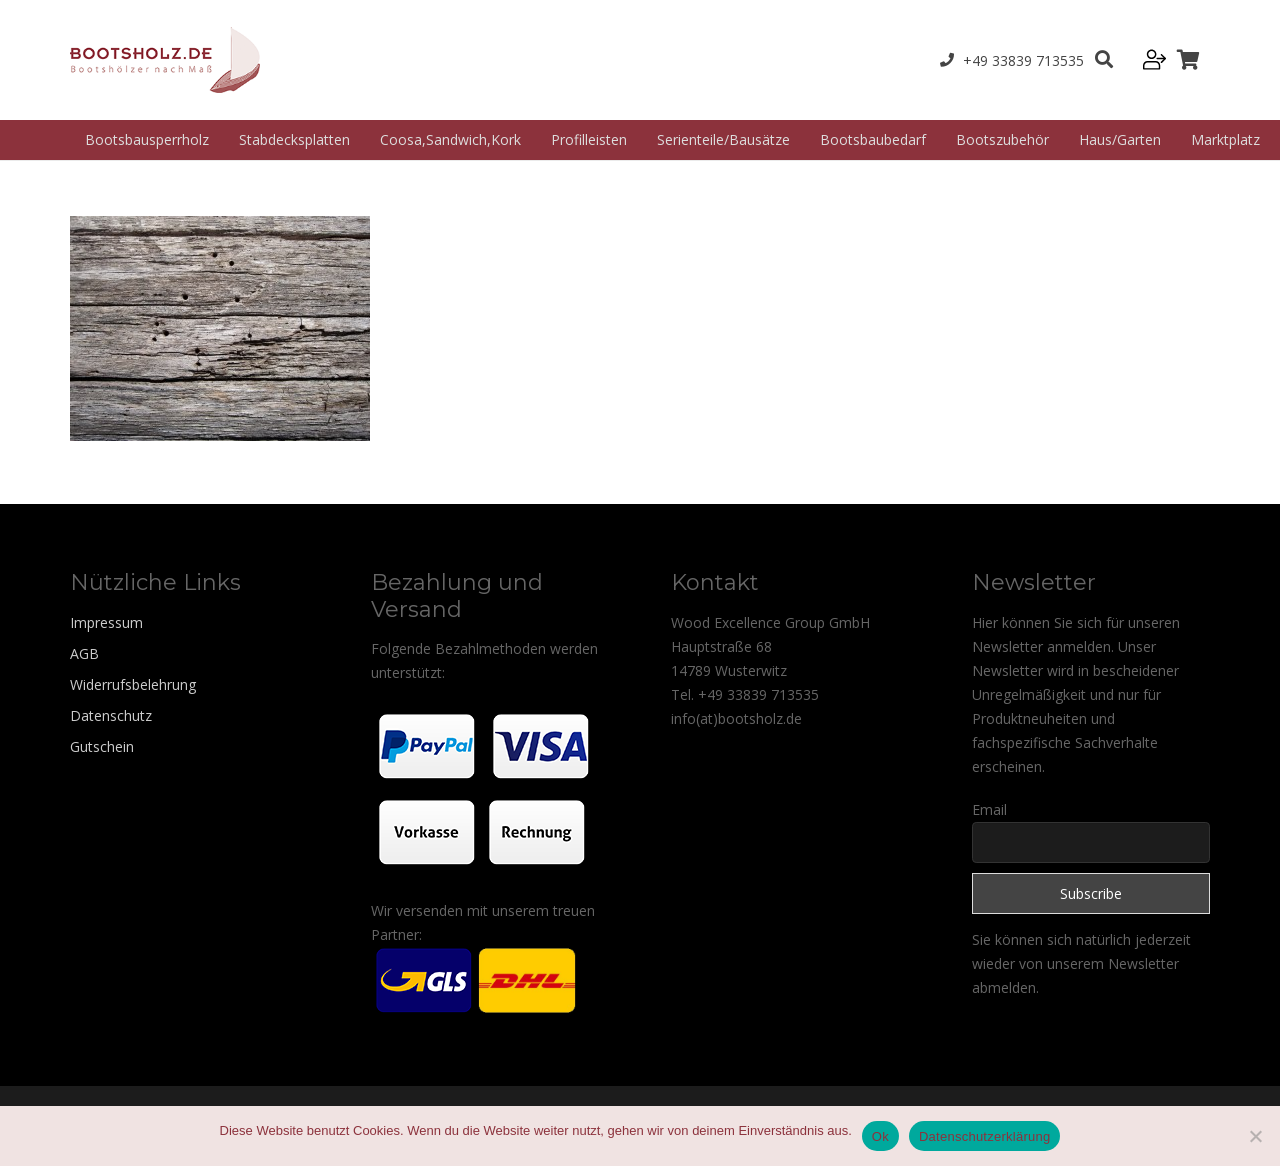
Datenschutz (111, 715)
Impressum (106, 622)
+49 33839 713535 (758, 694)
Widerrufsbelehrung (133, 684)
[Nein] (1255, 1136)
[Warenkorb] (1188, 60)
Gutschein (102, 746)
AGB (84, 653)
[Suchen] (1104, 59)
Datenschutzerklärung (984, 1136)
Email (989, 809)
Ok (880, 1136)
